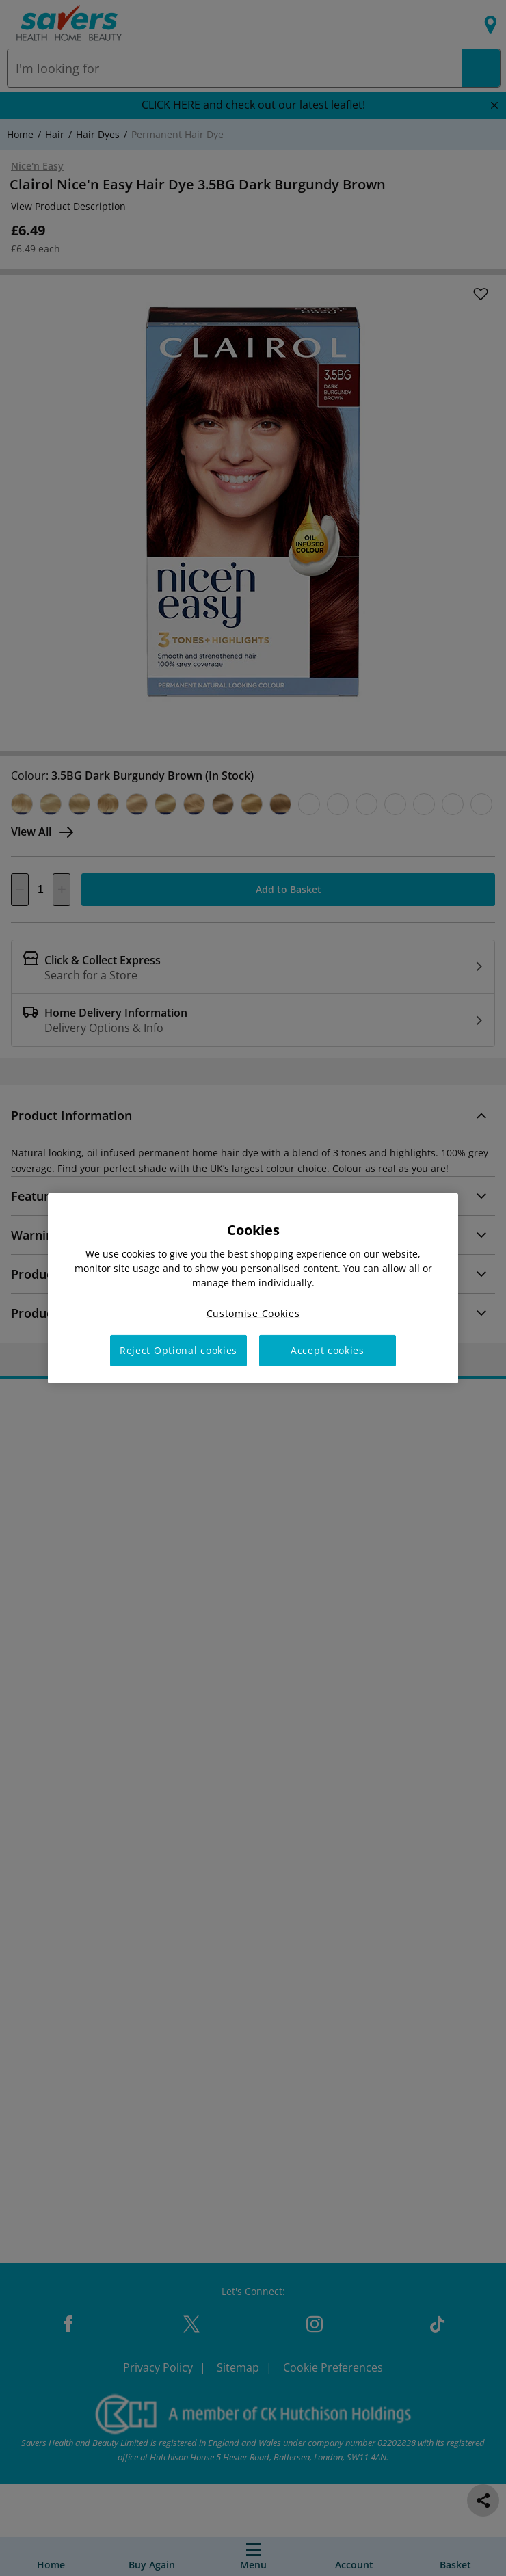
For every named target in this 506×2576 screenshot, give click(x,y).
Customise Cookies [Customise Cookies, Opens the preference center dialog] (253, 1312)
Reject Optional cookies (178, 1350)
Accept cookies (327, 1350)
